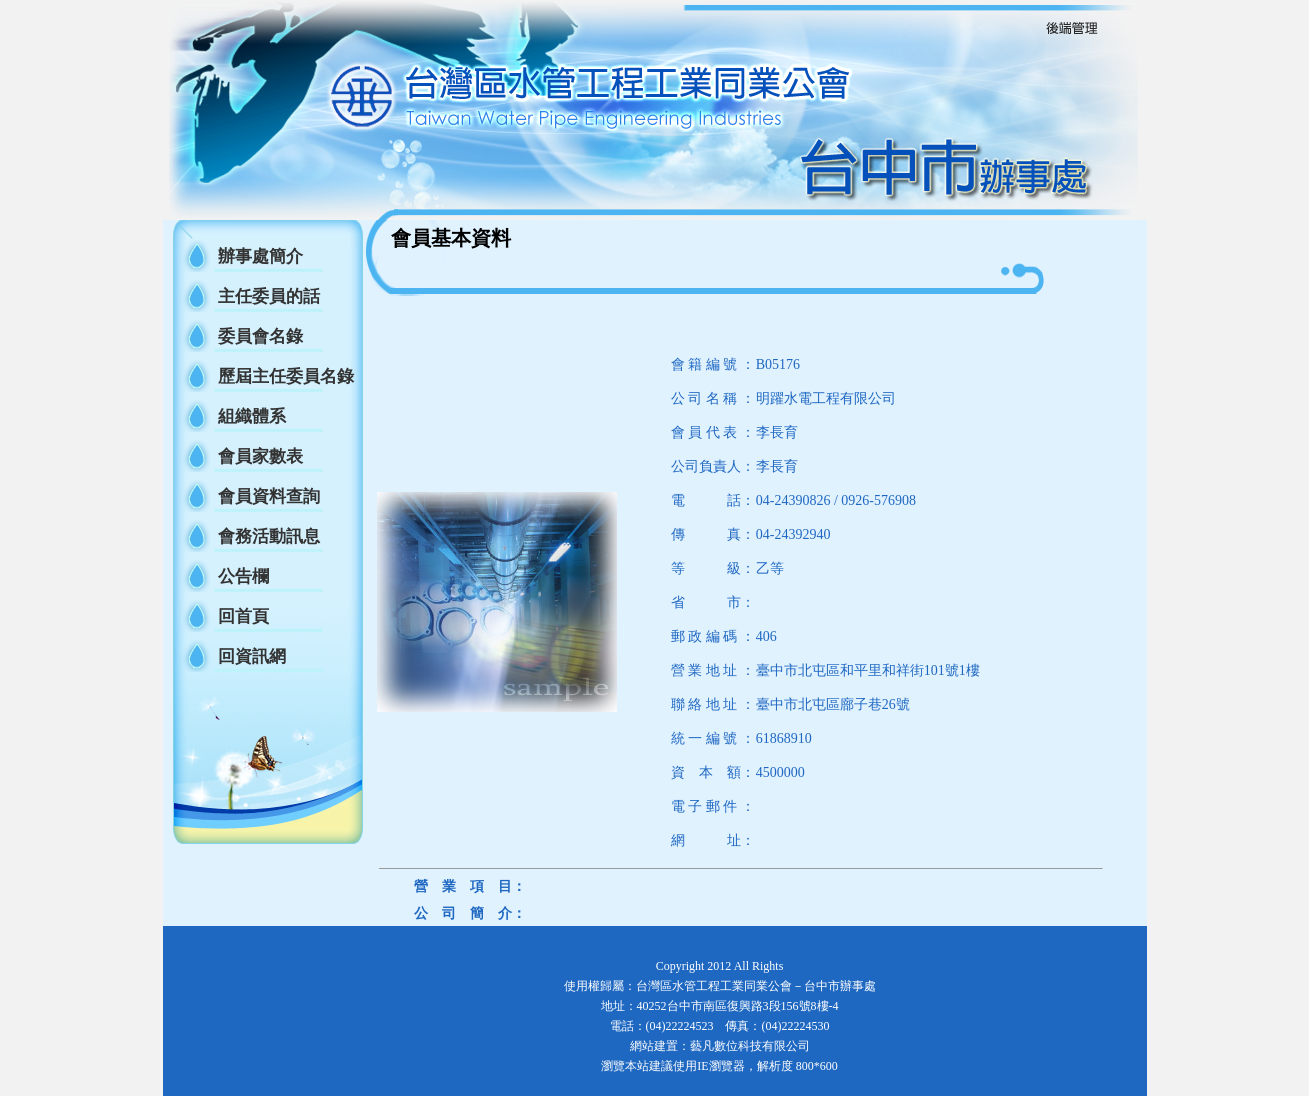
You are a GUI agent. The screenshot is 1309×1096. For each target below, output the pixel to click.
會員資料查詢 (269, 496)
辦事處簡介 (260, 256)
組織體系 (252, 416)
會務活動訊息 (269, 536)
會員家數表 (260, 456)
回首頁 (243, 616)
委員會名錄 (260, 336)
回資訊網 (252, 656)
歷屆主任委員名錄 (286, 376)
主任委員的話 (269, 296)
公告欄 (243, 576)
